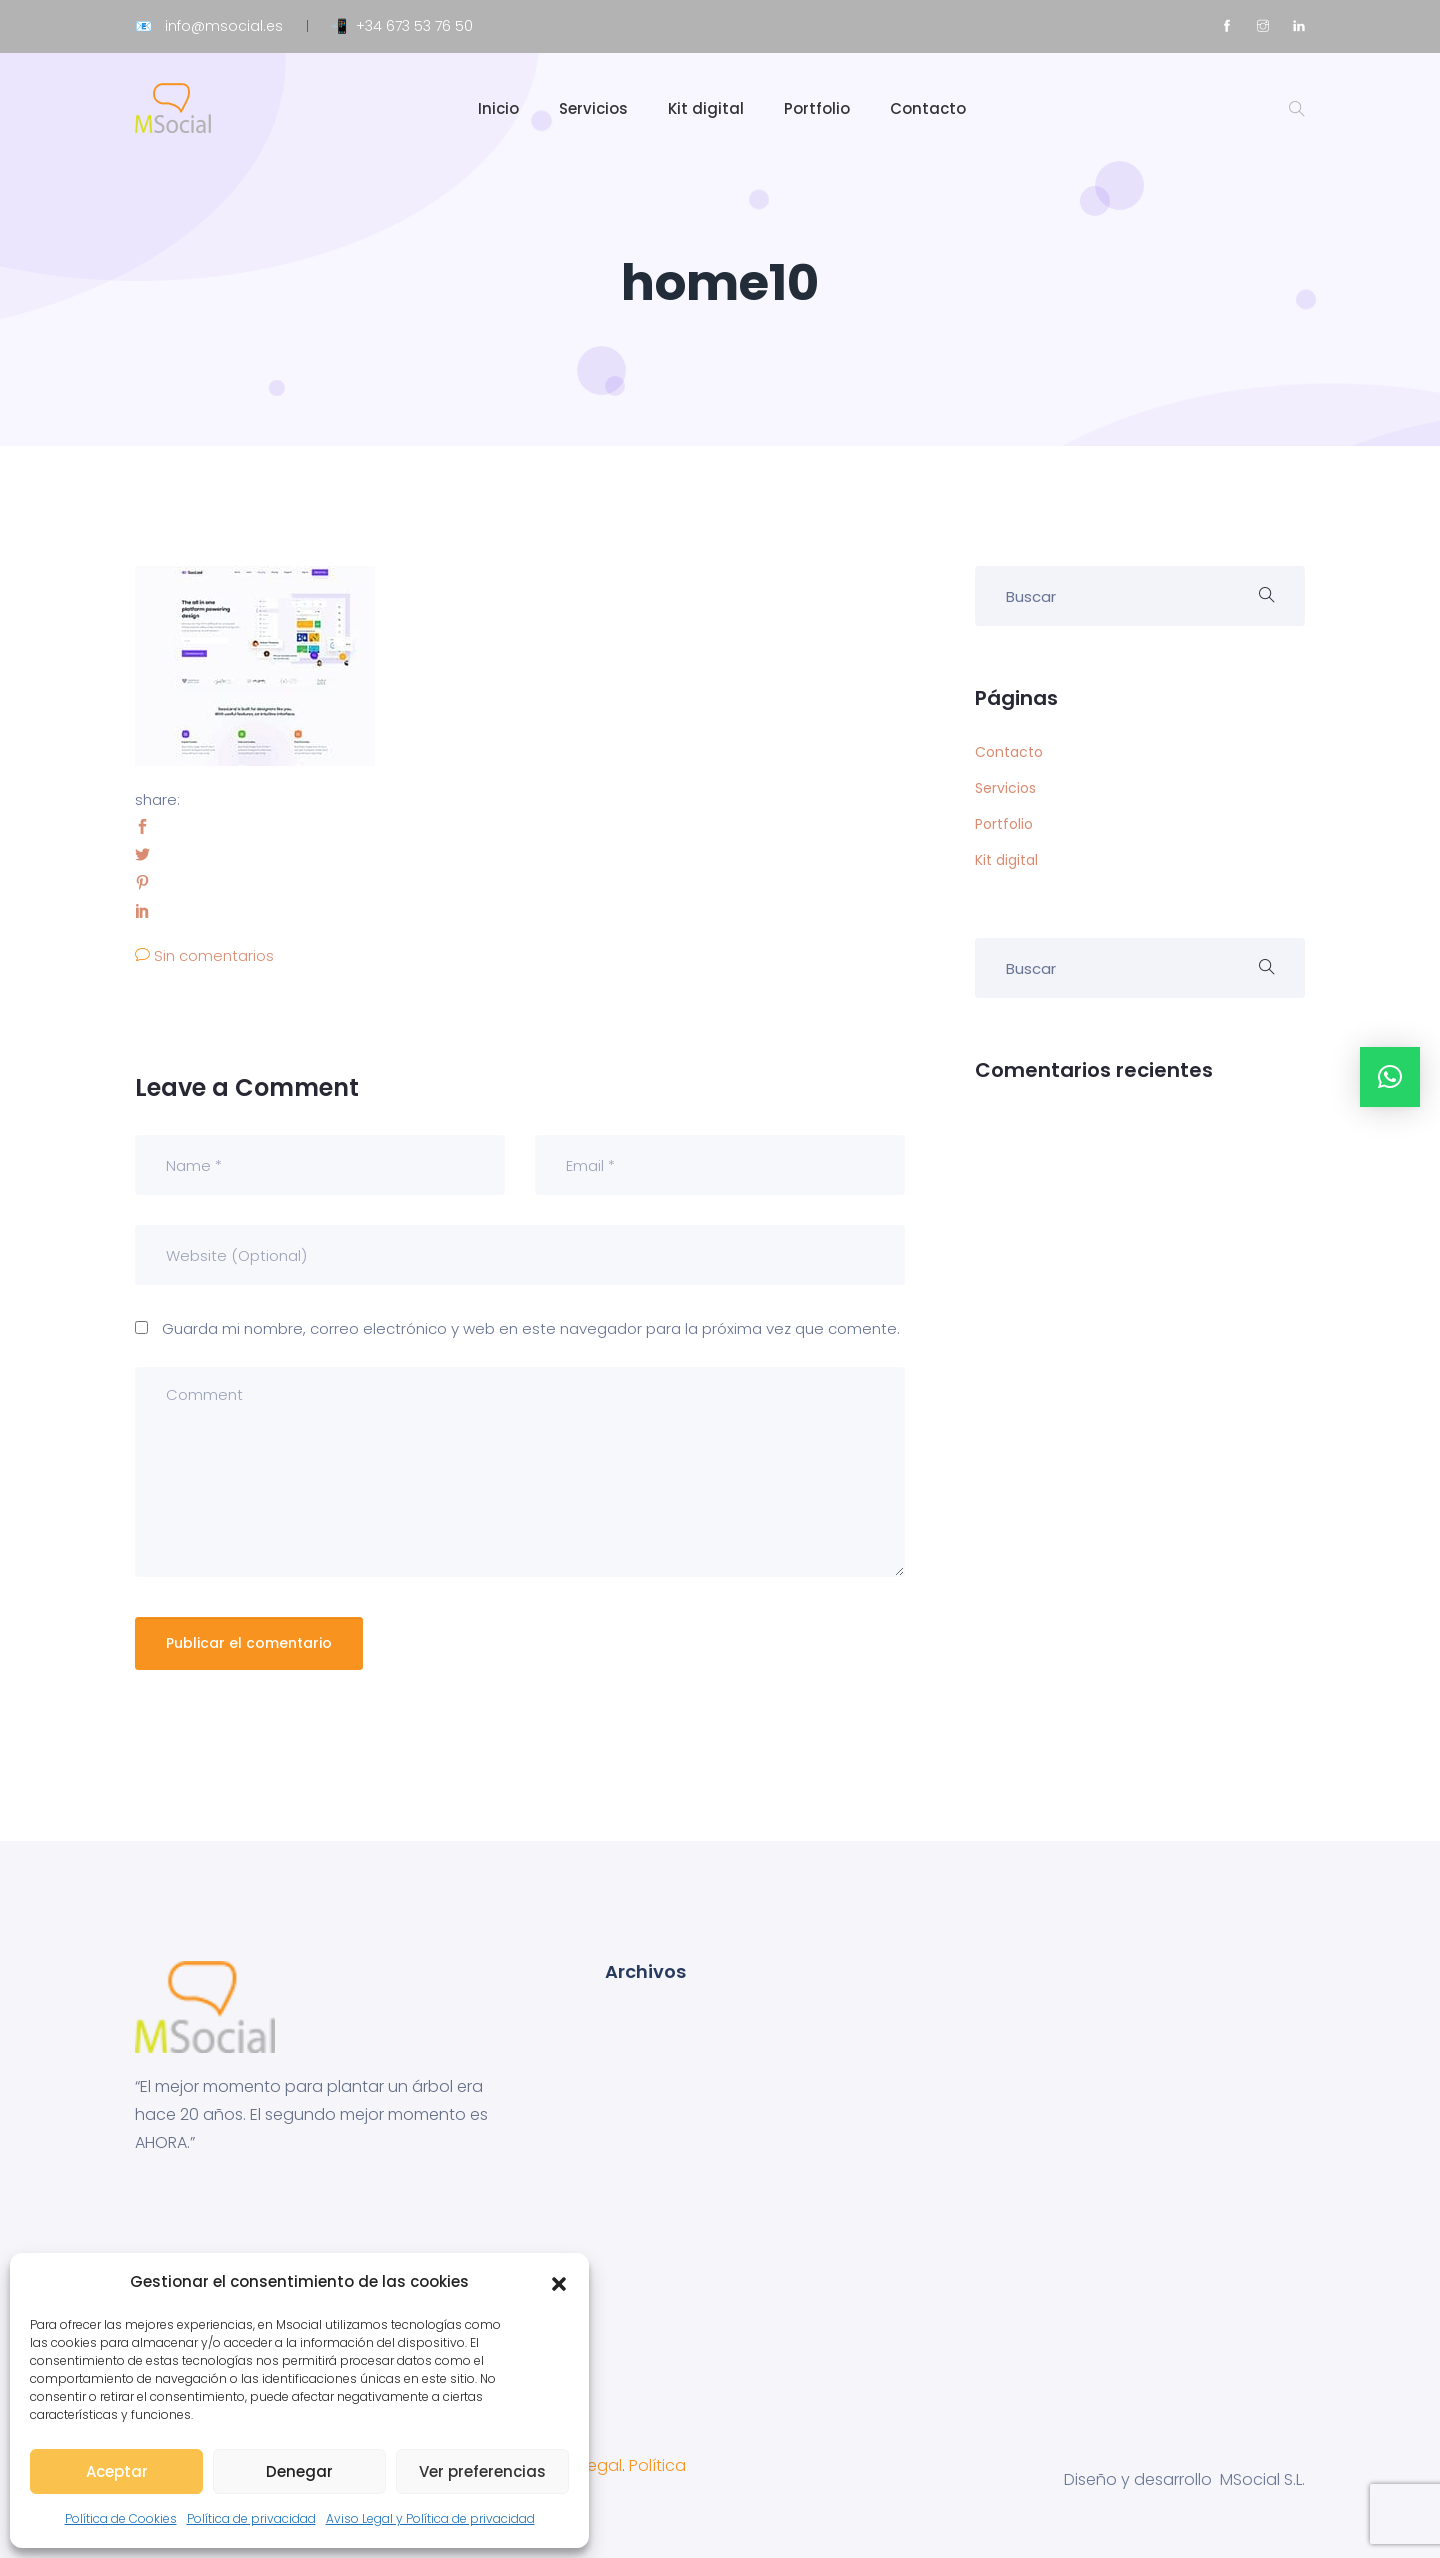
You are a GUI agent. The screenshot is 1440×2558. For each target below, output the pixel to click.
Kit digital (706, 108)
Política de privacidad (251, 2518)
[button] (559, 2282)
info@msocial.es (224, 26)
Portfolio (817, 108)
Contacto (928, 108)
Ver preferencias (482, 2471)
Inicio (498, 108)
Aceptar (117, 2471)
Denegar (299, 2471)
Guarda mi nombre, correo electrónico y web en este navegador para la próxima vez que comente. (531, 1328)
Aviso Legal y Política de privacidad (430, 2518)
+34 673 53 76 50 (414, 26)
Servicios (593, 108)
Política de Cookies (121, 2518)
